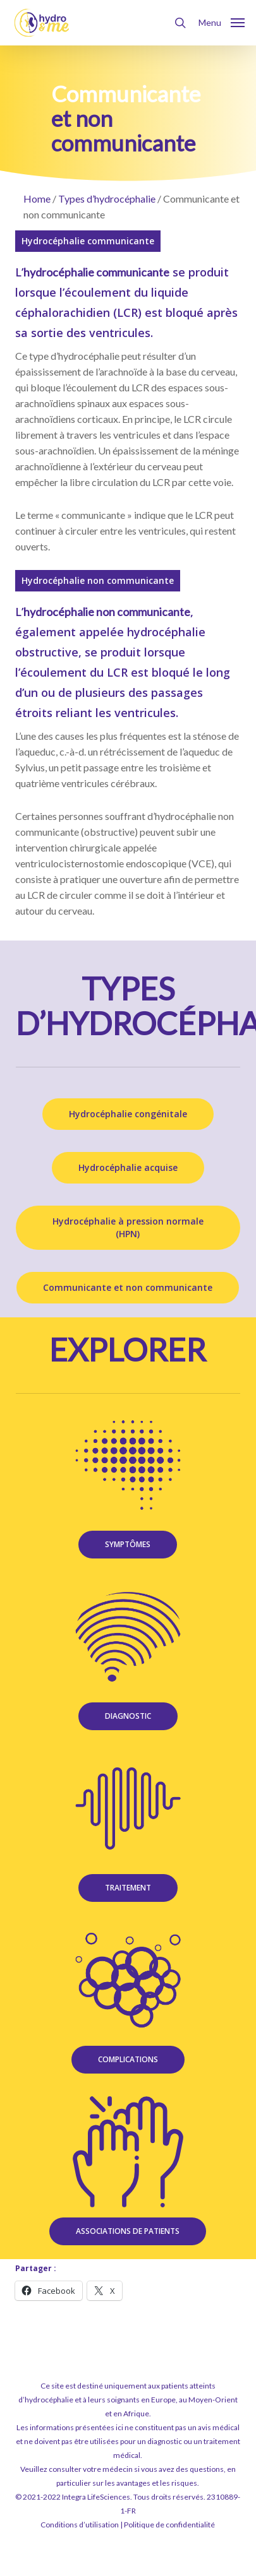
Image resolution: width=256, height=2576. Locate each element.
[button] (221, 21)
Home (37, 199)
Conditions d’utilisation (79, 2524)
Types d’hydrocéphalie (106, 199)
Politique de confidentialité (169, 2524)
